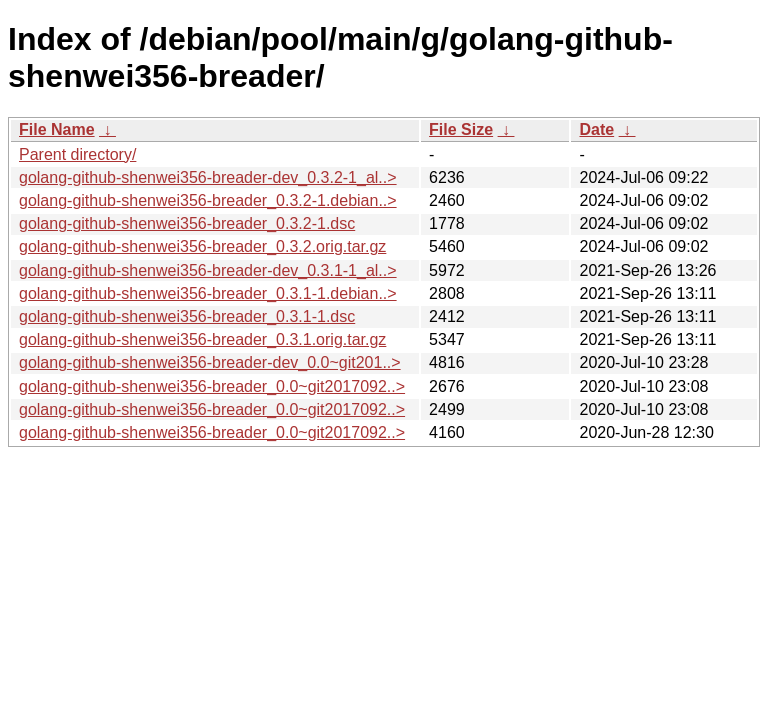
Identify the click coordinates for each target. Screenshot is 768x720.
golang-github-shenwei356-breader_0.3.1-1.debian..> (208, 293)
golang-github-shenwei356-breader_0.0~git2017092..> (212, 386)
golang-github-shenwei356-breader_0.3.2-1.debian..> (208, 200)
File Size (461, 129)
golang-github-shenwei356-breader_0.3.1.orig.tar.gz (202, 339)
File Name (57, 129)
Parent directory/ (77, 154)
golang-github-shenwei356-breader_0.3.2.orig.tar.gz (202, 246)
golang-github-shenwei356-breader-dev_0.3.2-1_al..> (208, 177)
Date (596, 129)
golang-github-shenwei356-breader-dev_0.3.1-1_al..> (208, 270)
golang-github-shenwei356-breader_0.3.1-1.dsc (187, 316)
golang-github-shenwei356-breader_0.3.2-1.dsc (187, 223)
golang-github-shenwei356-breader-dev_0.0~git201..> (210, 362)
